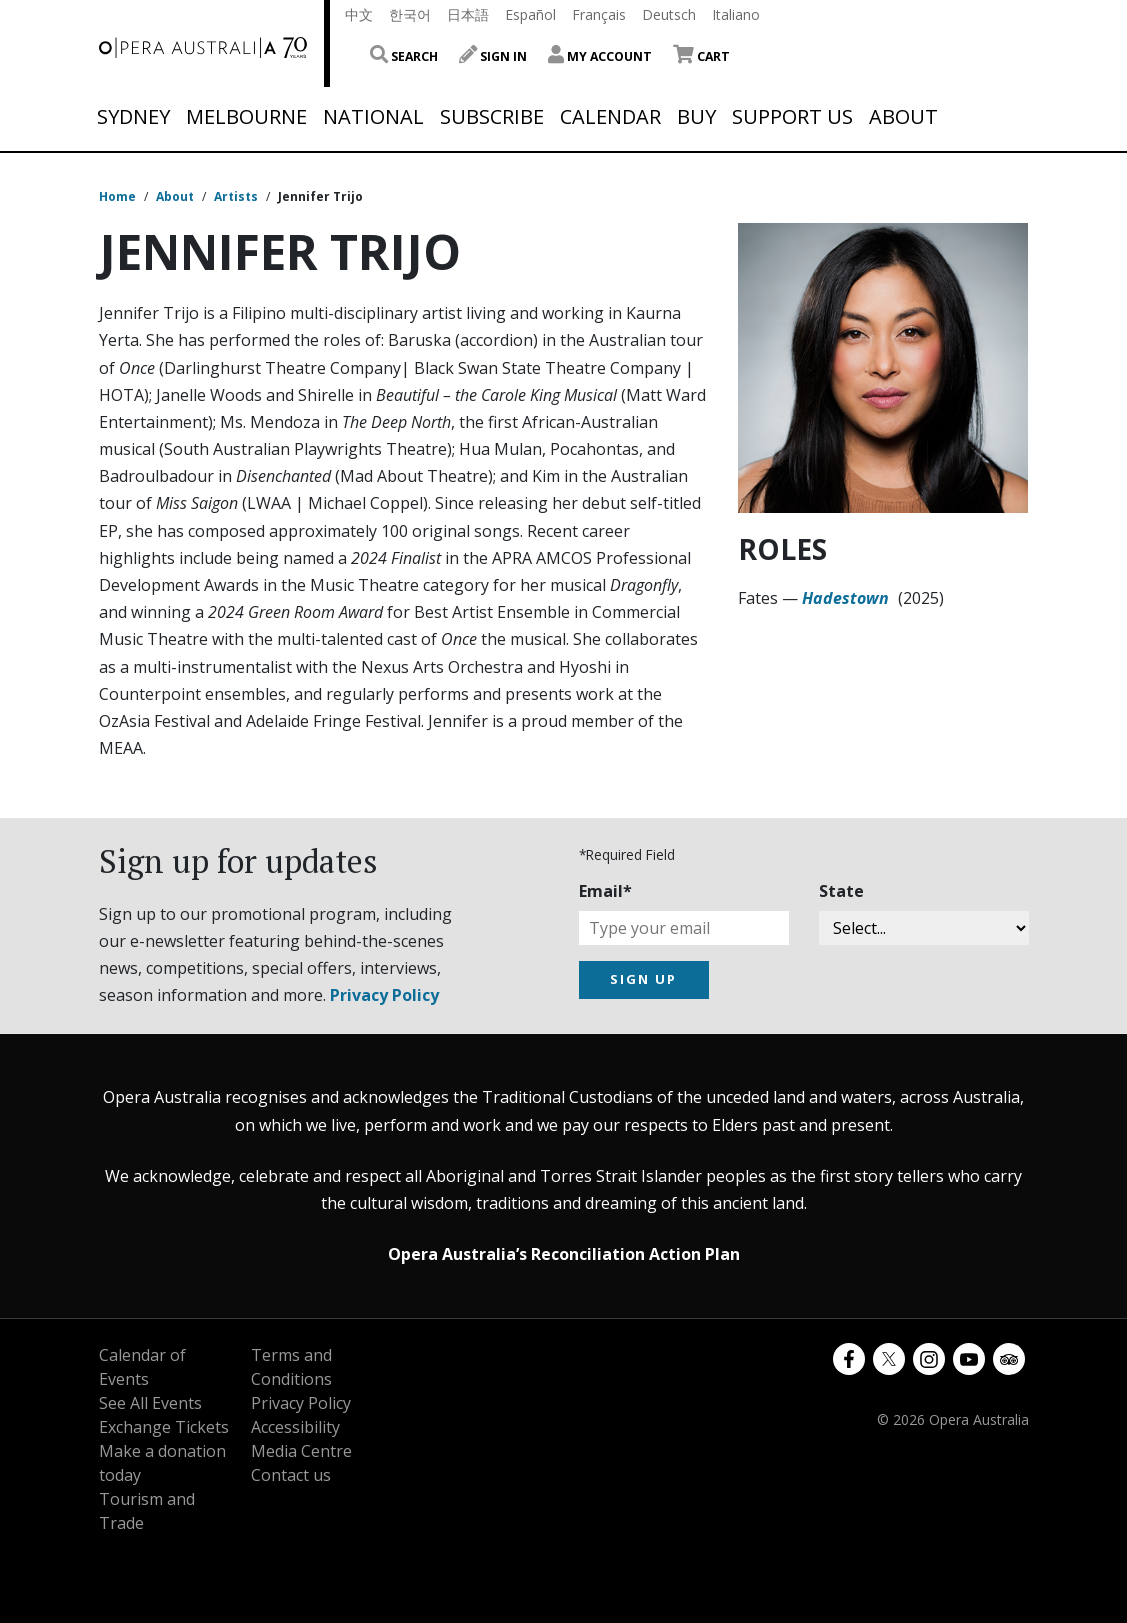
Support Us (792, 117)
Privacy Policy (384, 995)
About (903, 117)
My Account (600, 56)
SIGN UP (643, 979)
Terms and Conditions (291, 1367)
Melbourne (246, 117)
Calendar (610, 117)
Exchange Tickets (164, 1427)
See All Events (150, 1403)
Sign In (493, 56)
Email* (605, 891)
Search (404, 56)
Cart (701, 56)
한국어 (410, 14)
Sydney (133, 117)
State (841, 891)
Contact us (291, 1475)
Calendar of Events (142, 1367)
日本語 (468, 14)
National (373, 117)
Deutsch (669, 14)
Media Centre (301, 1451)
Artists (236, 196)
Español (530, 14)
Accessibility (295, 1427)
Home (117, 196)
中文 (359, 14)
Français (599, 14)
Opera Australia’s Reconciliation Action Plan (564, 1254)
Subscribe (492, 117)
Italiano (736, 14)
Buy (696, 117)
